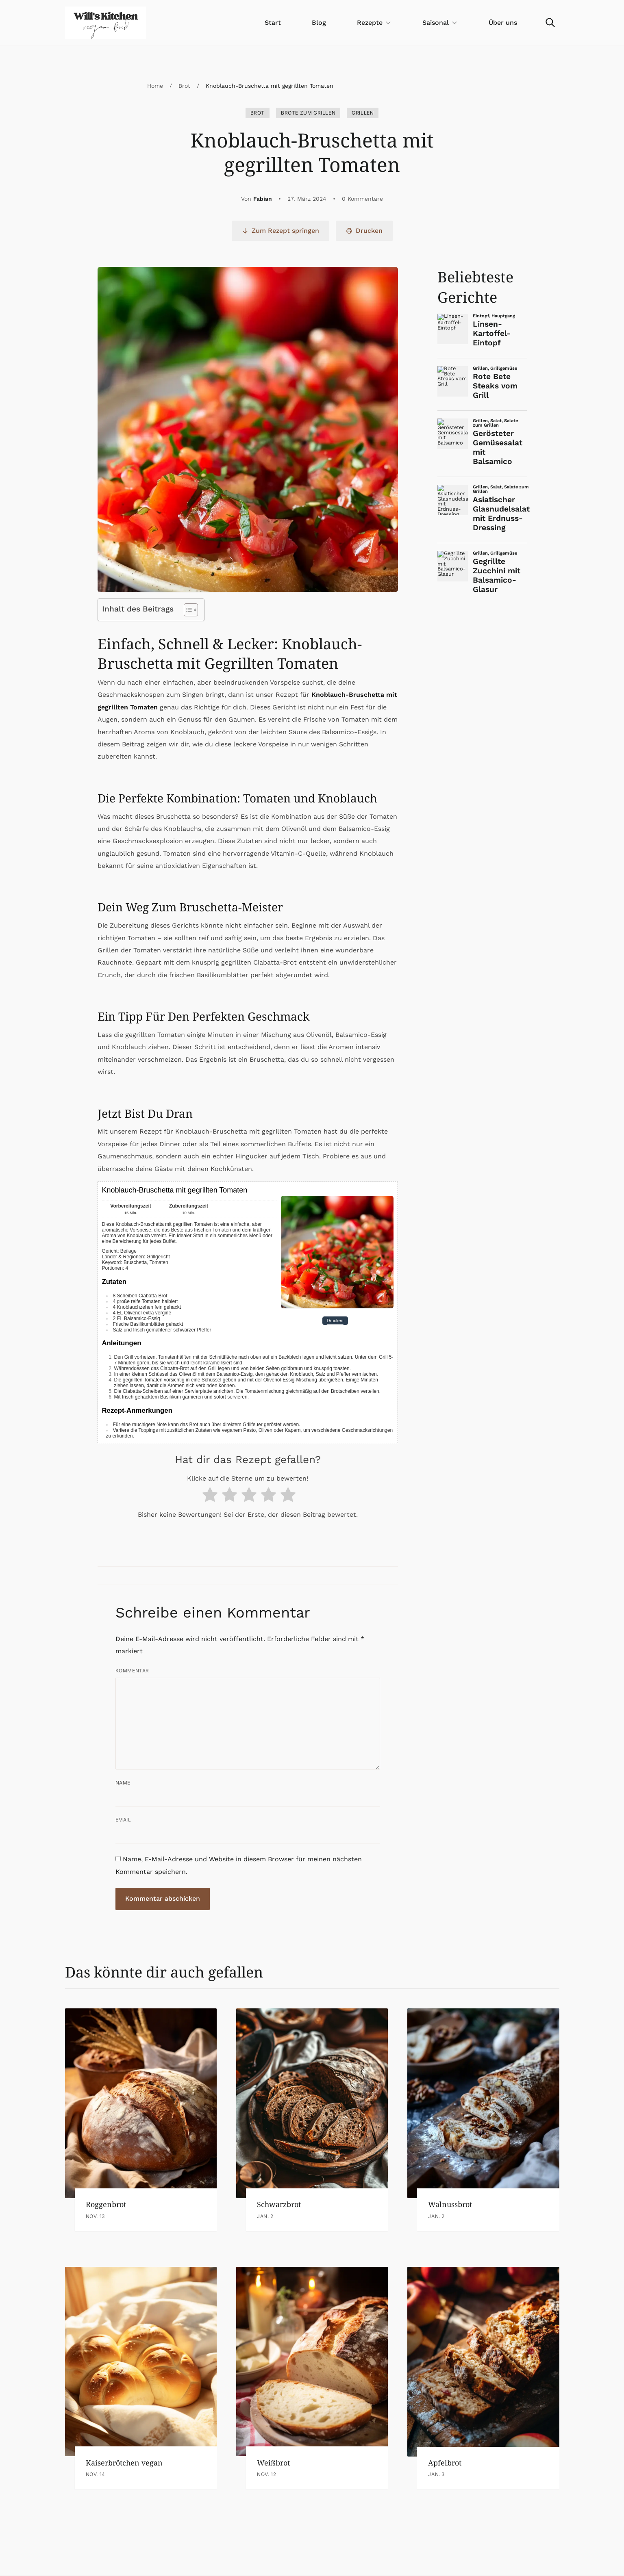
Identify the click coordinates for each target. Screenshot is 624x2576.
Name (122, 1783)
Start (273, 22)
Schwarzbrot (279, 2204)
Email (123, 1820)
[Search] (550, 22)
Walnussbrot (450, 2204)
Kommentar (132, 1670)
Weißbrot (273, 2463)
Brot (184, 85)
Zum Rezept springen (280, 230)
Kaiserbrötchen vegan (124, 2463)
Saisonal (440, 22)
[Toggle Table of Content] (187, 610)
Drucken (364, 230)
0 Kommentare (362, 198)
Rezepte (374, 22)
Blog (319, 22)
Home (155, 85)
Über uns (503, 22)
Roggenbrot (106, 2204)
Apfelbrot (444, 2463)
